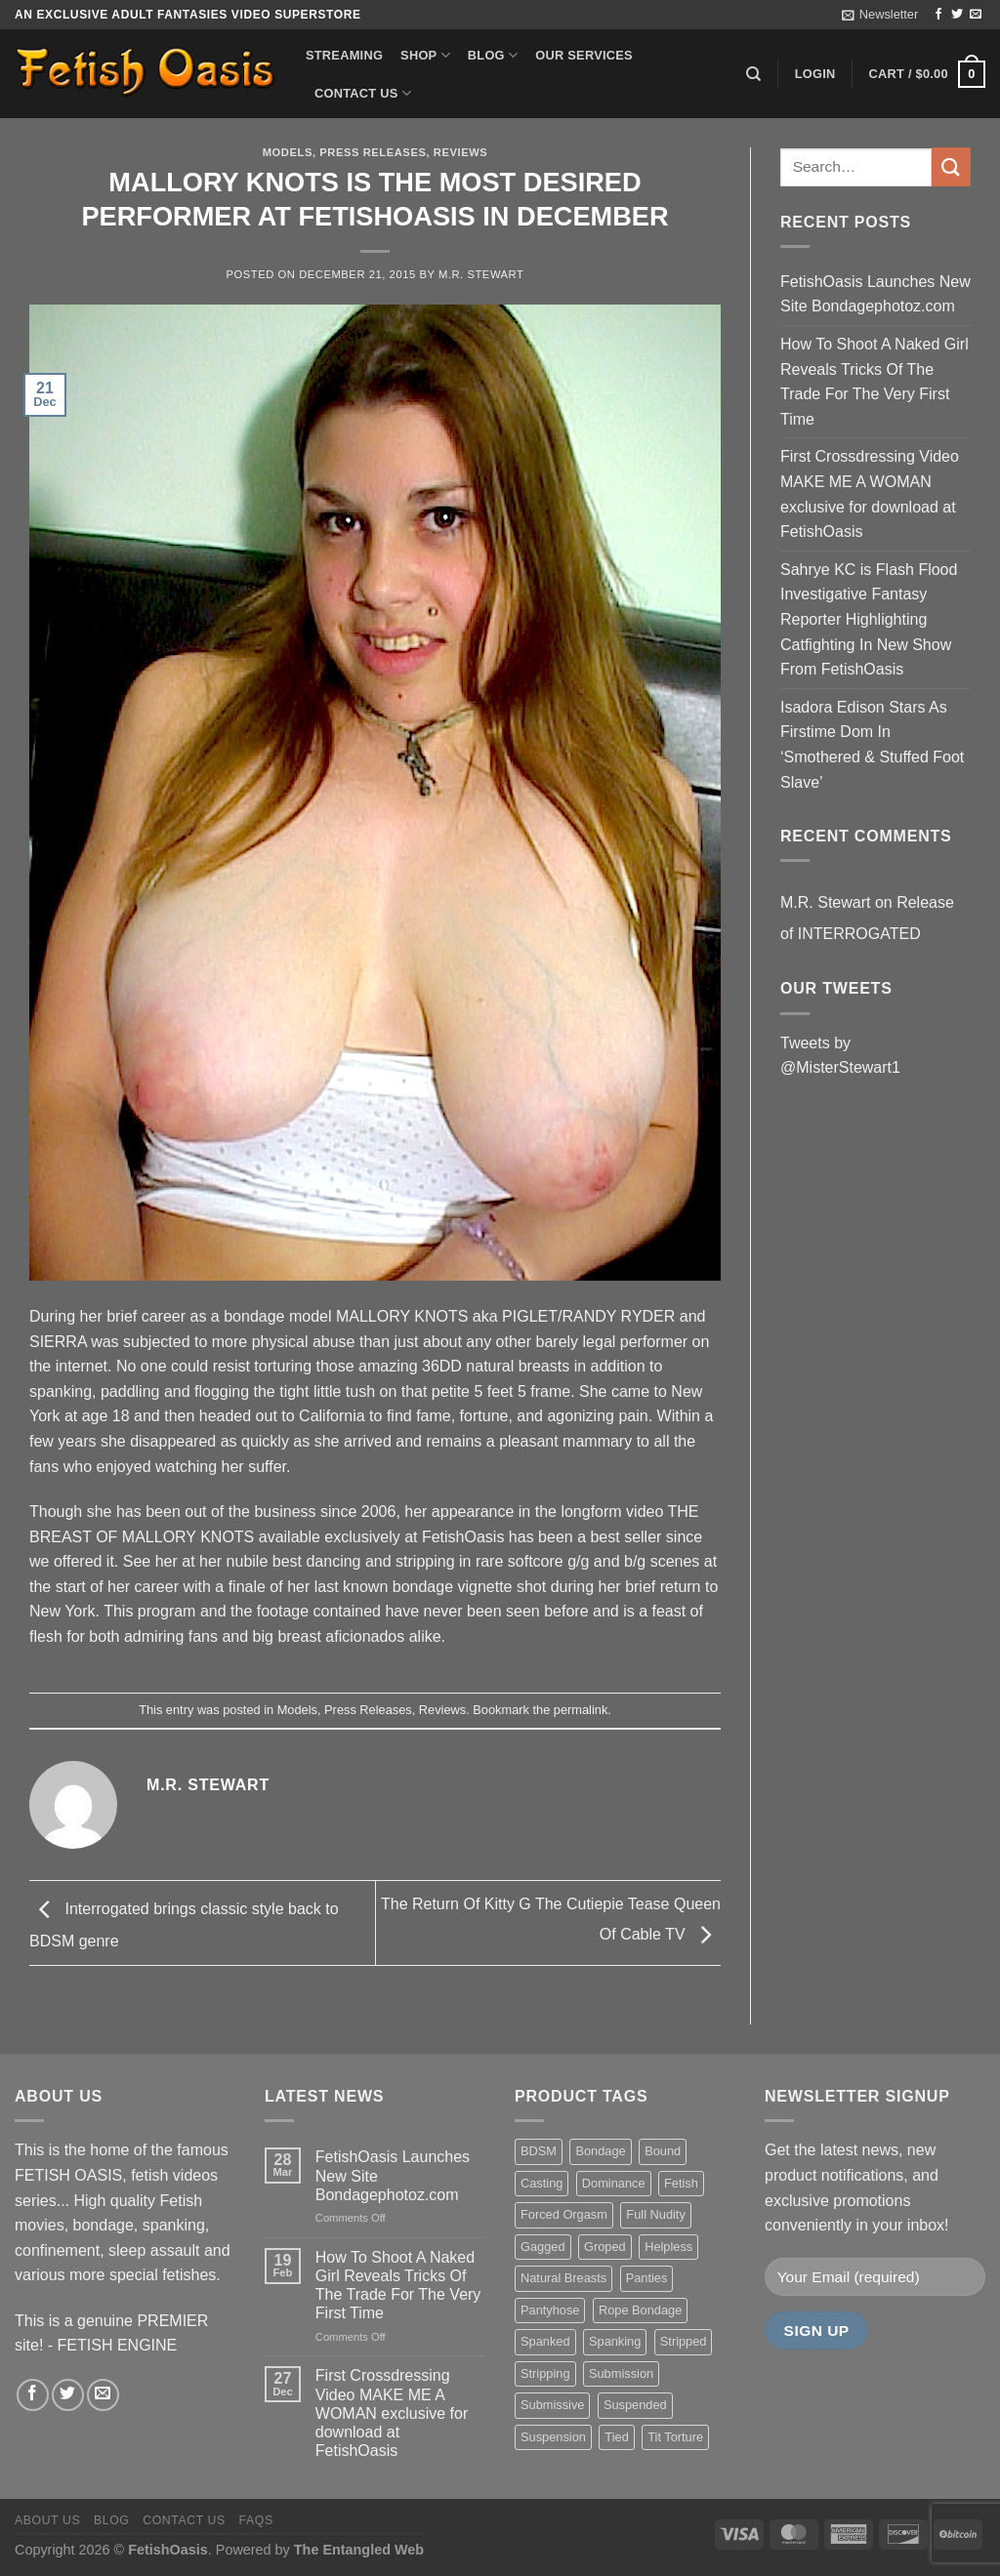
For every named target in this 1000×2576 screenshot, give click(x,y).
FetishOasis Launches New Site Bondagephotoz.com (875, 294)
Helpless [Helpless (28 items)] (668, 2246)
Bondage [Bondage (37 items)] (600, 2151)
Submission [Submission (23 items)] (621, 2373)
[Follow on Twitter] (957, 14)
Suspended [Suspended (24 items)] (635, 2404)
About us (47, 2520)
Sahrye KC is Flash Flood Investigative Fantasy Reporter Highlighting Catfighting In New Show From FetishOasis (868, 619)
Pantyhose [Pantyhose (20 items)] (550, 2310)
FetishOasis (168, 2549)
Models (287, 152)
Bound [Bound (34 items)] (663, 2151)
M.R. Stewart (481, 274)
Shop (425, 55)
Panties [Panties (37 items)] (647, 2277)
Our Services (584, 55)
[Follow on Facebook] (938, 14)
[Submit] (951, 166)
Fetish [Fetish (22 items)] (681, 2183)
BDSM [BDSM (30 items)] (539, 2151)
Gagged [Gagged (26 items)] (543, 2246)
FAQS (256, 2520)
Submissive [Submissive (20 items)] (552, 2404)
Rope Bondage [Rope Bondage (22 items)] (640, 2310)
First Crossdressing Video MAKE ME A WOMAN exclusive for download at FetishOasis (869, 494)
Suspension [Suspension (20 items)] (553, 2437)
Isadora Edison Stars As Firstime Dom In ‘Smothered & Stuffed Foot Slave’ (872, 745)
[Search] (753, 74)
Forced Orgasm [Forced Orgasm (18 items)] (564, 2214)
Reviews (461, 152)
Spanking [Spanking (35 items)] (615, 2341)
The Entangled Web (359, 2549)
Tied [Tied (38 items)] (616, 2437)
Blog (493, 55)
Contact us (362, 93)
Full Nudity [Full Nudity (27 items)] (655, 2214)
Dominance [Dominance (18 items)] (614, 2183)
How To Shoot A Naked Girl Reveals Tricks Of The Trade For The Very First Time (874, 382)
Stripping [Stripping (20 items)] (545, 2373)
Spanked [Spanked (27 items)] (545, 2341)
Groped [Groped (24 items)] (605, 2246)
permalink (580, 1709)
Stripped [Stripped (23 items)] (683, 2341)
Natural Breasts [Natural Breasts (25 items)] (563, 2277)
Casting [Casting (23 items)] (541, 2183)
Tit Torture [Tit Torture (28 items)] (675, 2437)
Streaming (344, 55)
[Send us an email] (975, 14)
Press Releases (372, 152)
